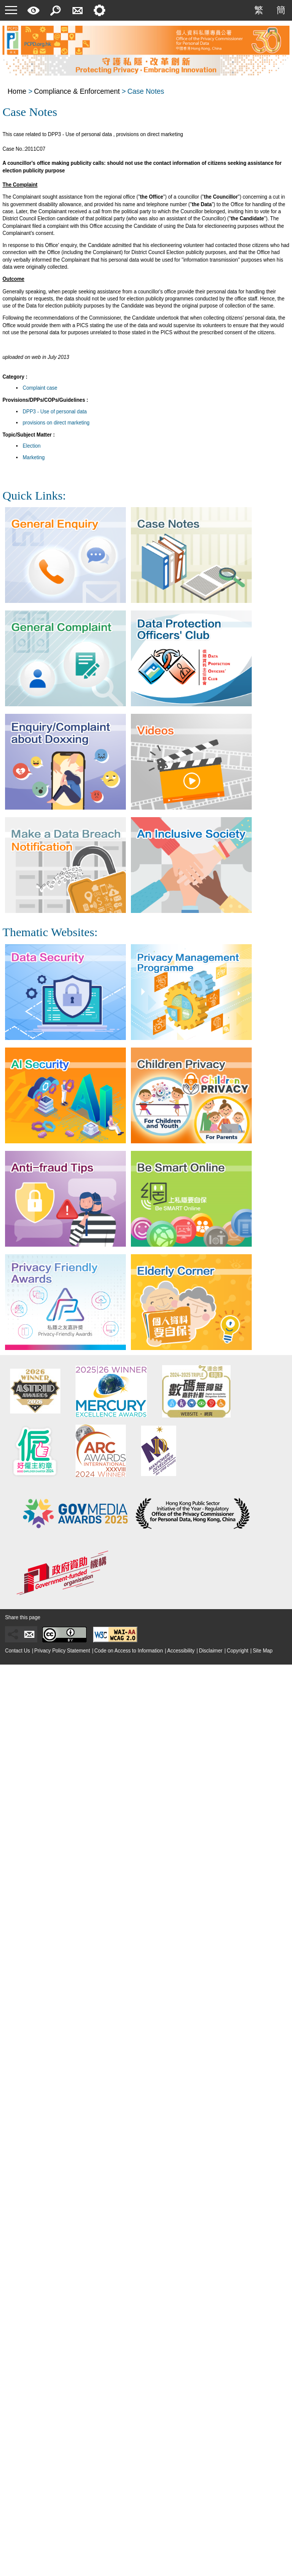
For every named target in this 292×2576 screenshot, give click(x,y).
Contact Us (17, 1650)
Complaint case (40, 388)
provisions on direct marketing (56, 422)
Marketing (34, 457)
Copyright (237, 1650)
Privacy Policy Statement (62, 1650)
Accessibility (180, 1650)
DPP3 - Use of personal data (55, 411)
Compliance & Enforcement (76, 91)
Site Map (262, 1650)
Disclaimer (211, 1650)
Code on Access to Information (128, 1650)
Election (32, 446)
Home (17, 91)
